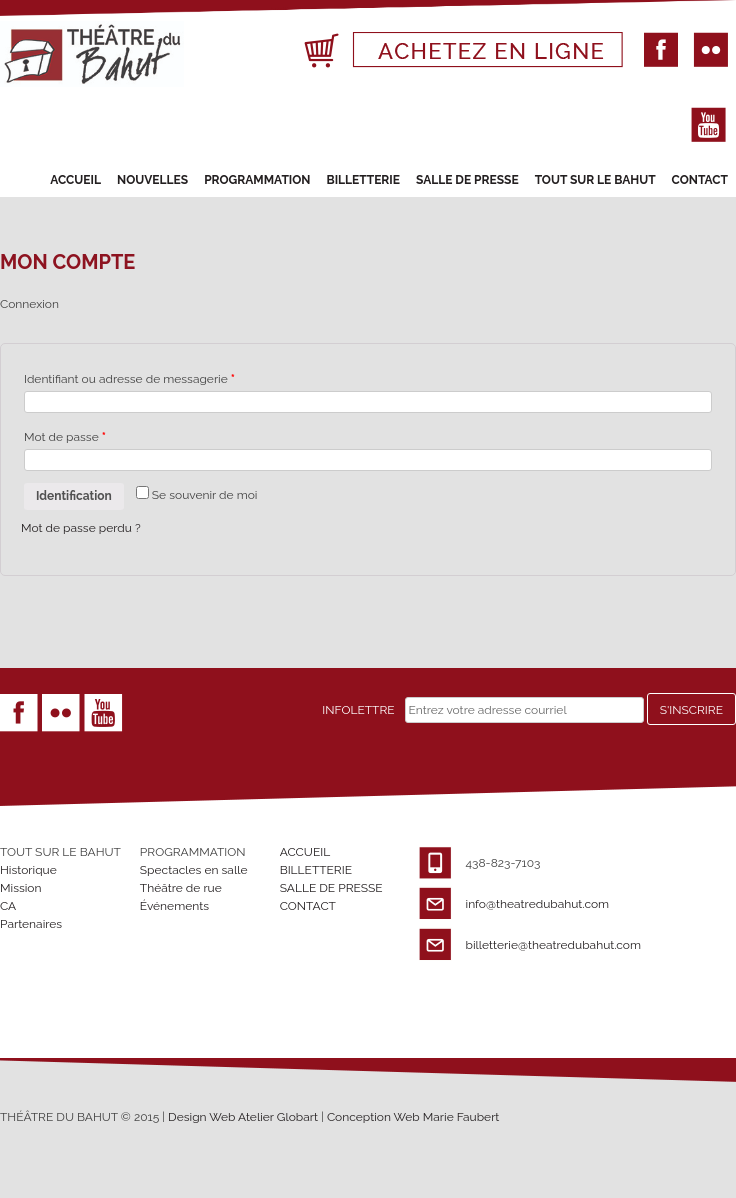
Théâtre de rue (181, 888)
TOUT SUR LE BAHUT (595, 180)
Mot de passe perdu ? (81, 528)
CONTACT (700, 180)
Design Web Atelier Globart (244, 1117)
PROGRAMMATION (257, 180)
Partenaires (31, 924)
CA (8, 906)
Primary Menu (51, 148)
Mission (20, 888)
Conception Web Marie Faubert (413, 1117)
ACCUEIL (75, 180)
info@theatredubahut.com (538, 904)
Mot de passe (65, 437)
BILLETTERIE (363, 180)
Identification (74, 496)
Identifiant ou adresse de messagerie (129, 379)
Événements (174, 906)
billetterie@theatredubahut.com (553, 945)
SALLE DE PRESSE (467, 180)
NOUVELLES (152, 180)
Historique (28, 870)
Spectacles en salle (194, 870)
